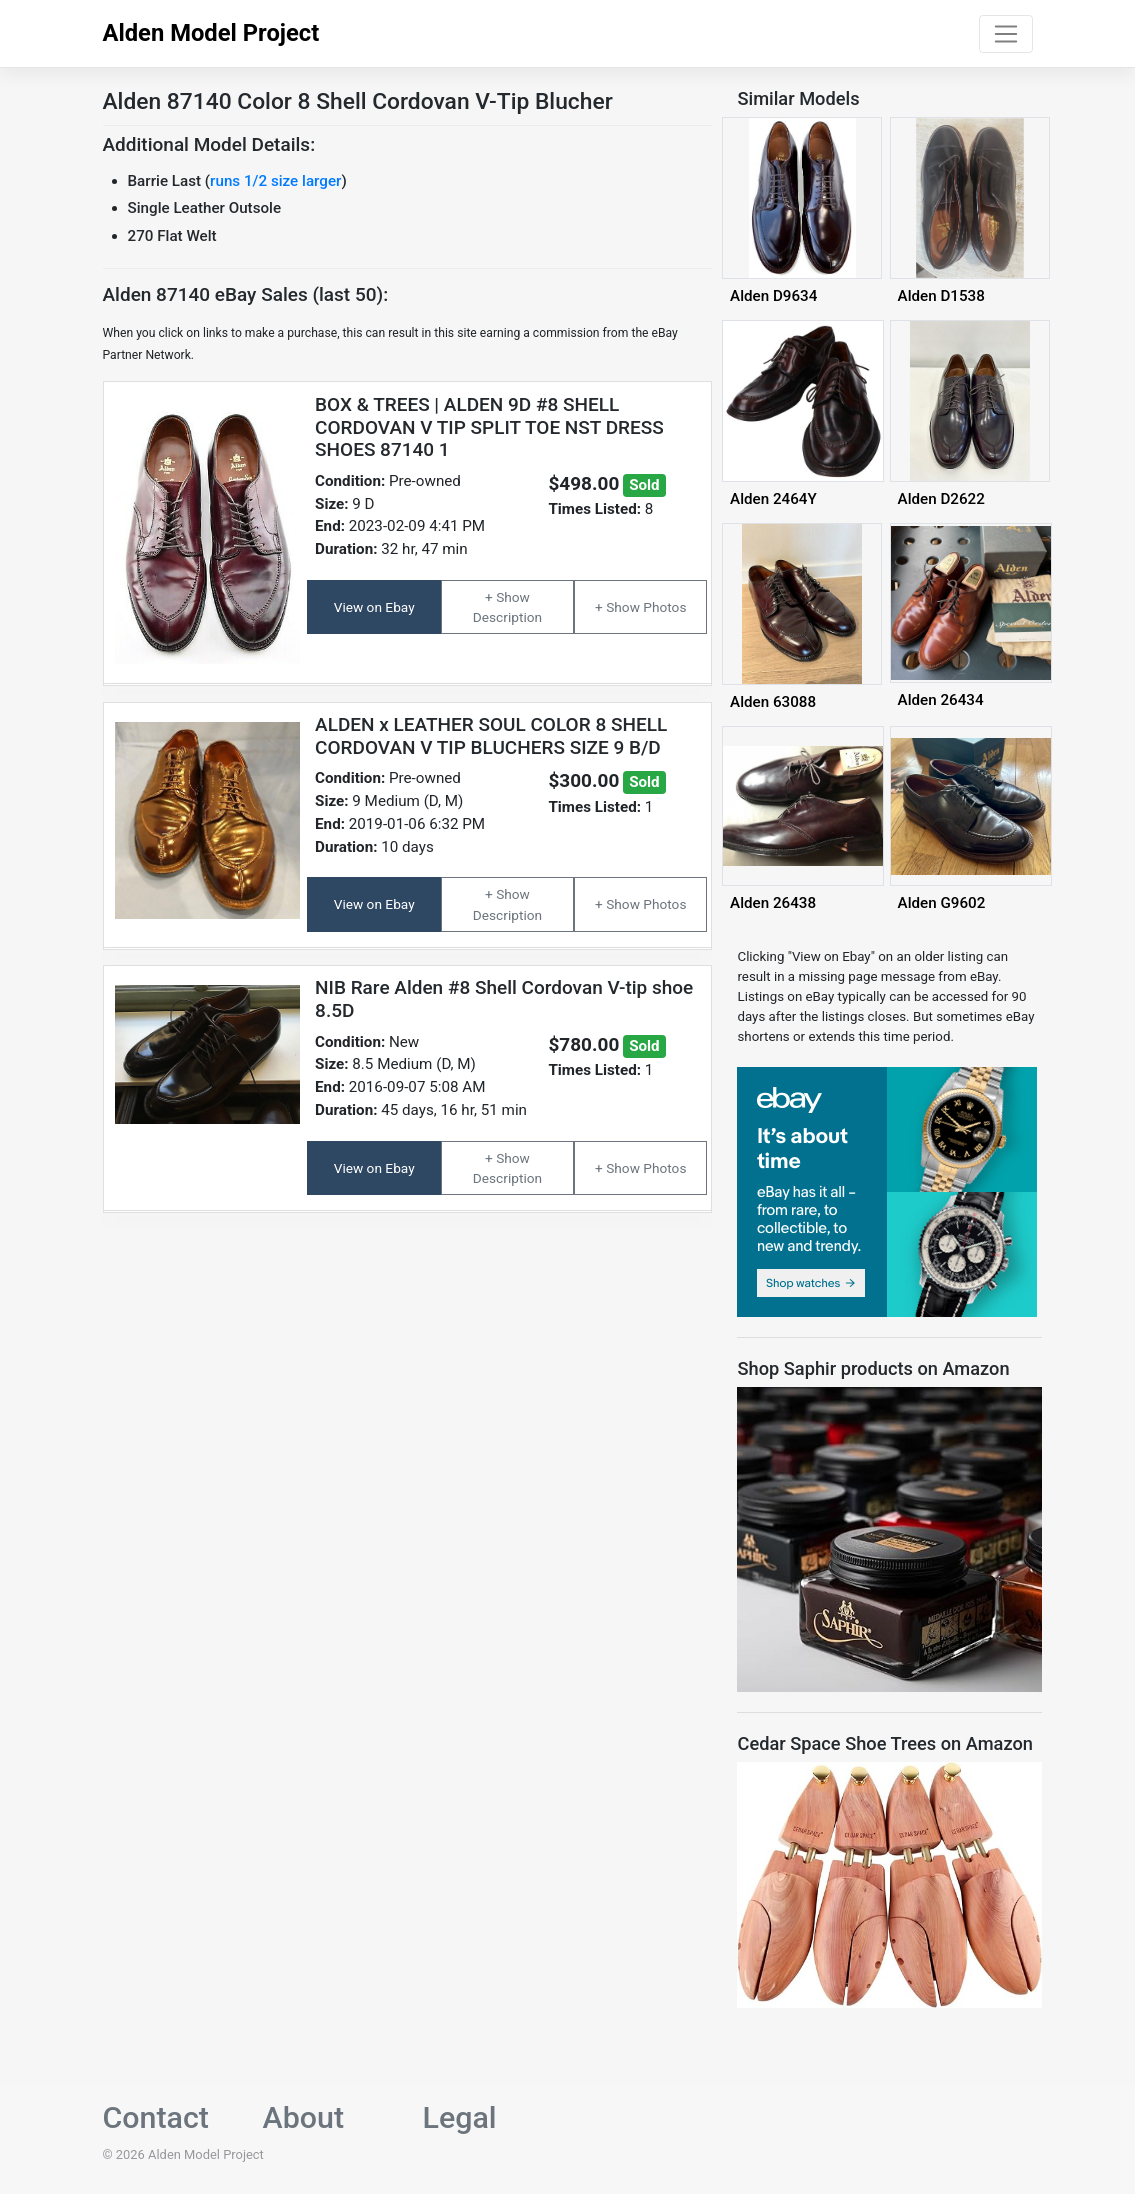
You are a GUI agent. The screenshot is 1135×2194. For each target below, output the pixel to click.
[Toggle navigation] (1005, 34)
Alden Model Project (211, 33)
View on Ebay (374, 607)
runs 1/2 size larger (275, 181)
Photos (664, 607)
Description (507, 617)
